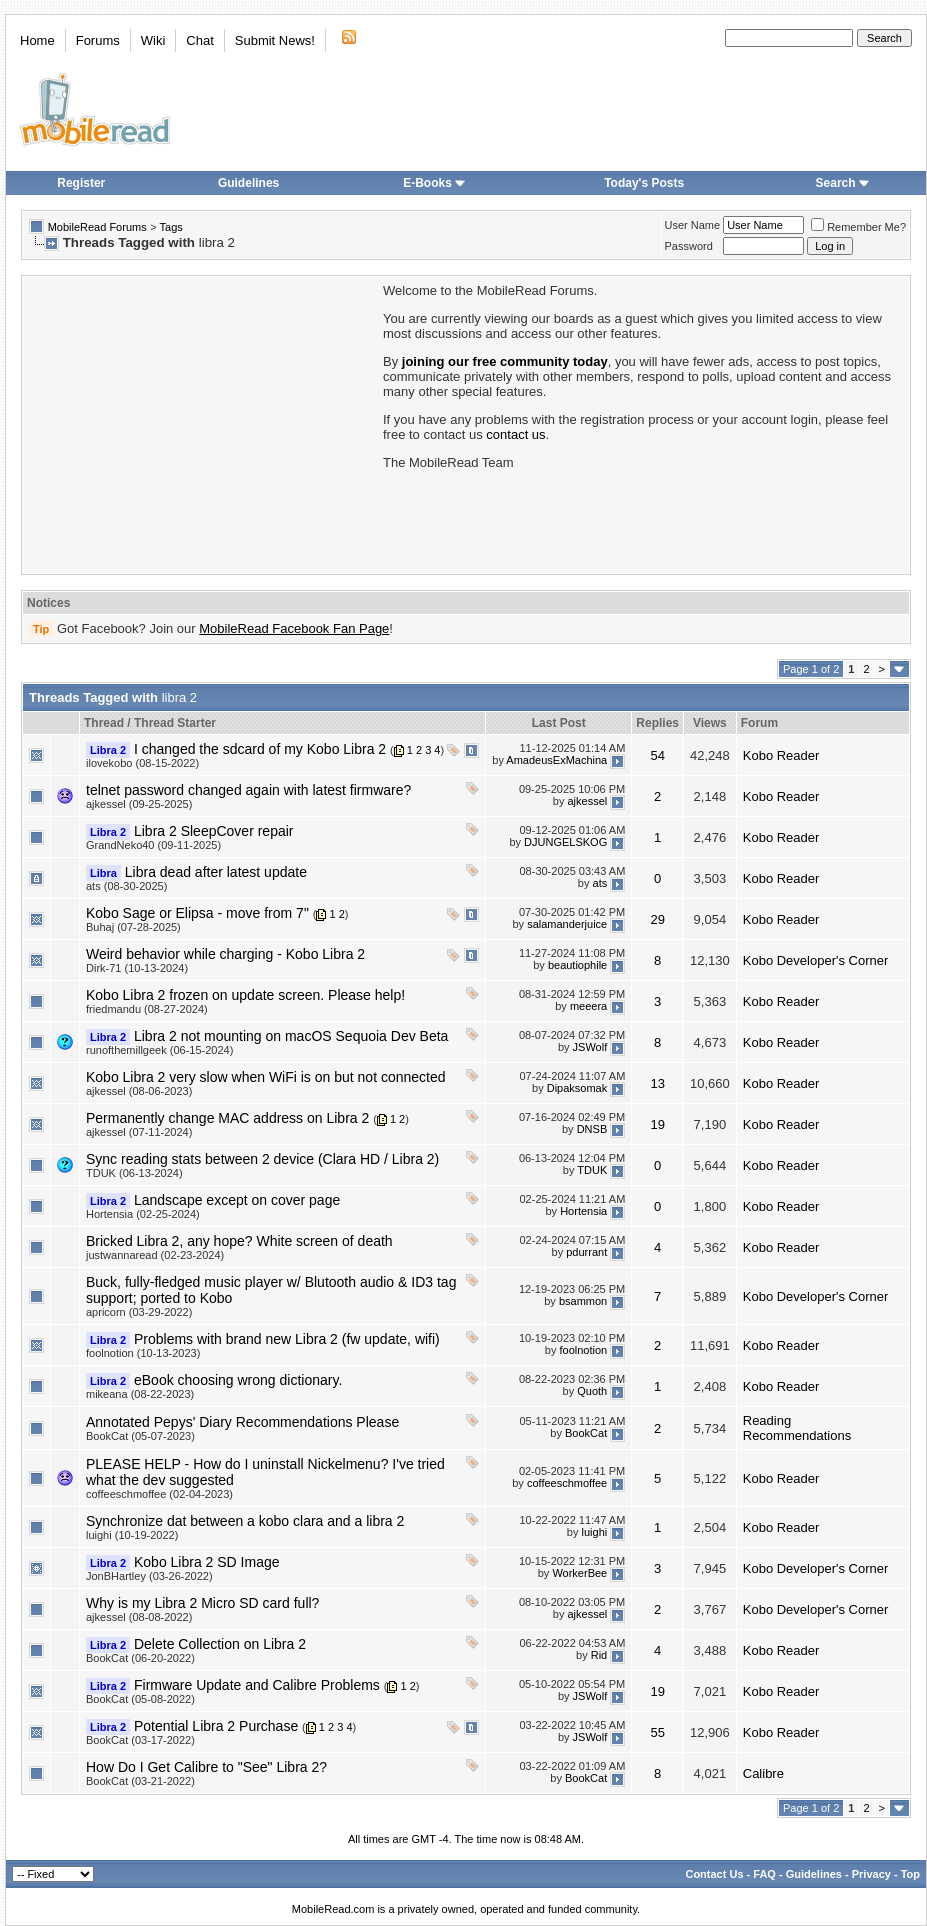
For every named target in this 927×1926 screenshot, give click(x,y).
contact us (515, 434)
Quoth (592, 1391)
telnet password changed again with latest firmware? (248, 790)
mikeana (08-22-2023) (140, 1394)
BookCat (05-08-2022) (140, 1699)
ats (600, 883)
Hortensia (583, 1211)
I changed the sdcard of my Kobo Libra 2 (260, 749)
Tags (171, 227)
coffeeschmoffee (567, 1483)
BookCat (586, 1433)
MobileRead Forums (97, 227)
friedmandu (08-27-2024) (147, 1009)
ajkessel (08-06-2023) (139, 1091)
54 (657, 755)
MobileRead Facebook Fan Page (294, 628)
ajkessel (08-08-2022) (139, 1617)
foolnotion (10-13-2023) (143, 1353)
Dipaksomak (577, 1088)
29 (657, 919)
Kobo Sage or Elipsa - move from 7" (197, 913)
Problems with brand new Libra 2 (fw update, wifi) (287, 1339)
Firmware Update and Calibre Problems (257, 1685)
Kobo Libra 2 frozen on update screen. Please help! (245, 995)
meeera (588, 1006)
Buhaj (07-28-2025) (133, 927)
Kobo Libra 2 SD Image (207, 1562)
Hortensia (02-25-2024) (143, 1214)
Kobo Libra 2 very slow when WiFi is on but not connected (266, 1077)
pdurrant (586, 1252)
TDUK (592, 1170)
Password (689, 246)
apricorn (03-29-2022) (139, 1312)
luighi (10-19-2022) (132, 1535)
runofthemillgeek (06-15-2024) (159, 1050)
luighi (595, 1532)
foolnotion (584, 1350)
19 (657, 1124)
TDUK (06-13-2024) (134, 1173)
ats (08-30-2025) (126, 886)
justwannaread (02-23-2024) (155, 1255)
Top (910, 1874)
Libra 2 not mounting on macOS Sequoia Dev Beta (291, 1036)
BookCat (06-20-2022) (140, 1658)
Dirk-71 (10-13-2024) (137, 968)
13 (657, 1083)
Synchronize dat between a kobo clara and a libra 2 (245, 1521)
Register (81, 183)
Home (37, 40)
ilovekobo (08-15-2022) (142, 763)
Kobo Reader (781, 755)
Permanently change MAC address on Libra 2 (227, 1118)
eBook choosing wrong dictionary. (238, 1380)
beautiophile (577, 965)
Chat (199, 40)
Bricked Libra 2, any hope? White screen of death (239, 1241)
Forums (98, 40)
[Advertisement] (201, 423)
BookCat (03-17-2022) (140, 1740)
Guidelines (248, 183)
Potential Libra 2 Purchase (216, 1726)
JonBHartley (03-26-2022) (149, 1576)
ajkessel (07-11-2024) (139, 1132)
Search (843, 183)
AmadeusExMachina (556, 760)
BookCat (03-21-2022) (140, 1781)
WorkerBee (579, 1573)
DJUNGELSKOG (565, 842)
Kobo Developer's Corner (816, 960)
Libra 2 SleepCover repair (214, 831)
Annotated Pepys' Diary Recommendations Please (242, 1422)
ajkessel (587, 801)
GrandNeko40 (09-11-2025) (153, 845)
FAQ (764, 1874)
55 (657, 1732)
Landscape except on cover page (237, 1200)
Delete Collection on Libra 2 (220, 1644)
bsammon (583, 1301)
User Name (693, 225)
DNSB (592, 1129)
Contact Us (714, 1874)
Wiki (153, 40)
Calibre (763, 1773)
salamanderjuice (567, 924)
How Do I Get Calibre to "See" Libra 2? (206, 1767)
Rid (599, 1655)
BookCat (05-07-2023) (140, 1436)
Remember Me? (858, 227)
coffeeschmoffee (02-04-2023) (159, 1494)
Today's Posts (644, 183)
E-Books (434, 183)
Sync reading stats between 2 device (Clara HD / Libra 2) (262, 1159)
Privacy (871, 1874)
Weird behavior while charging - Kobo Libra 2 (225, 954)
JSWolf (590, 1047)
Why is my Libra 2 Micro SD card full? (202, 1603)
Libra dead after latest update (216, 872)
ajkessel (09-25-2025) (139, 804)
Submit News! (275, 40)
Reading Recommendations (797, 1428)
